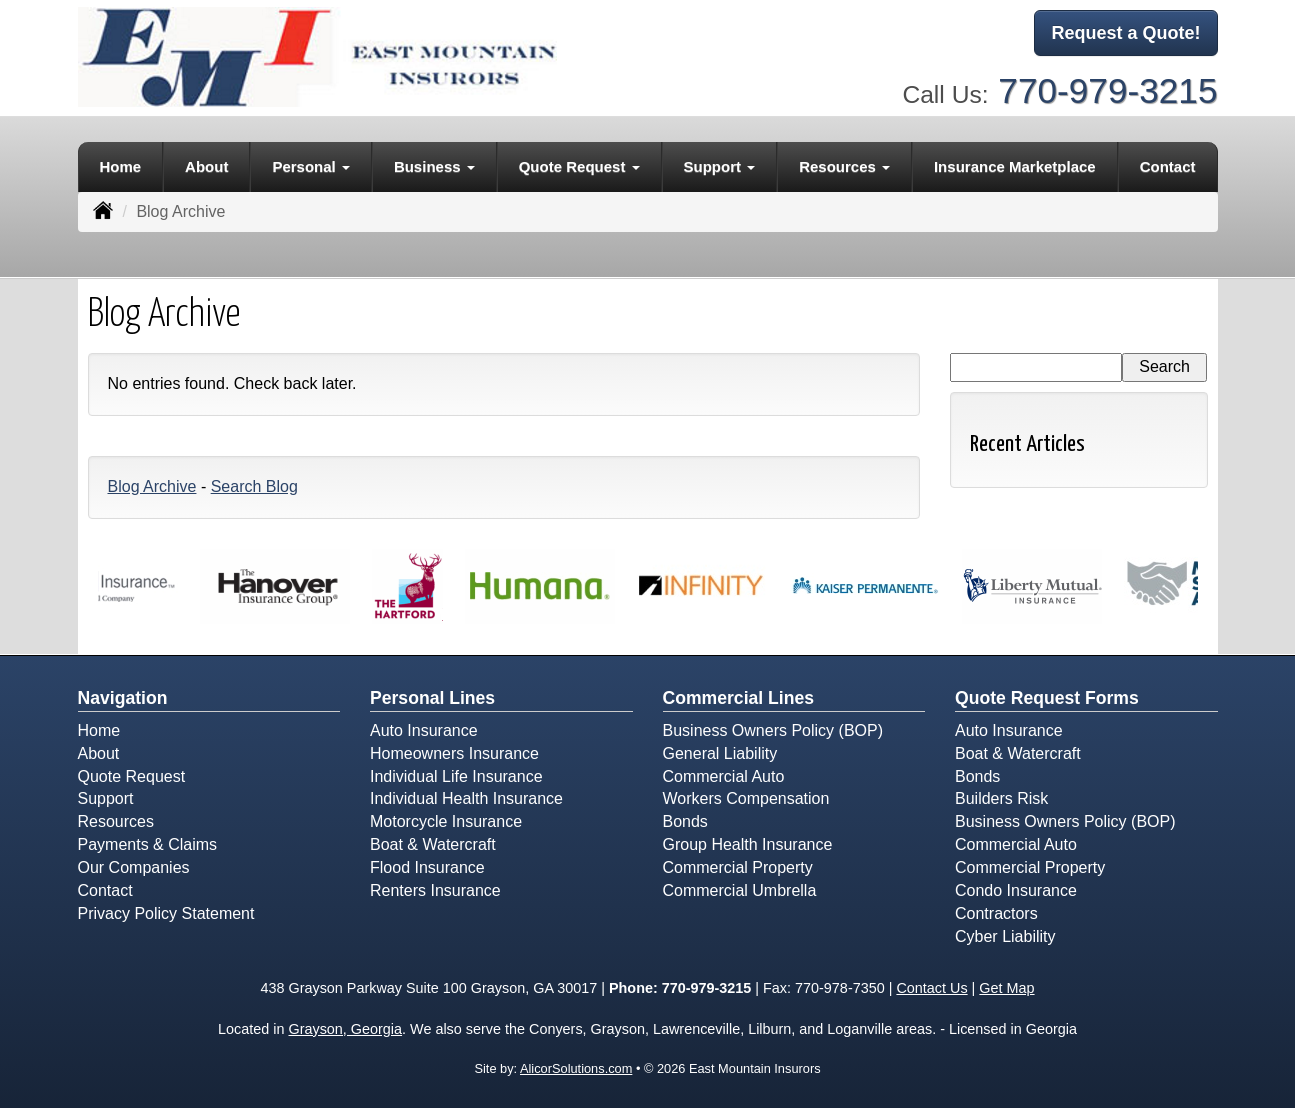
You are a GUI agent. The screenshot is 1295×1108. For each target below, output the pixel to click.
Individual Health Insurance (466, 798)
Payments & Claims (148, 844)
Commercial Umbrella (740, 890)
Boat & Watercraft (433, 844)
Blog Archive (152, 486)
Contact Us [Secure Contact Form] (931, 988)
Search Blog (254, 486)
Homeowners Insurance (454, 753)
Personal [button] (311, 166)
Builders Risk (1001, 798)
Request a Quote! (1125, 33)
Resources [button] (844, 166)
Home (120, 166)
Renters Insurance (435, 890)
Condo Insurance (1016, 890)
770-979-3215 (1107, 90)
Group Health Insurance (748, 844)
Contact (1168, 166)
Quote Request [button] (579, 166)
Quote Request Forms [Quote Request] (1047, 698)
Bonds (685, 821)
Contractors (996, 913)
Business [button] (434, 166)
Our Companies (134, 867)
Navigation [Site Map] (123, 698)
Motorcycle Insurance (446, 821)
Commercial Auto (724, 776)
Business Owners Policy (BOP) (773, 730)
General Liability (720, 753)
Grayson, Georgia (345, 1029)
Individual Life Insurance (456, 776)
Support (106, 798)
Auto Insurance (424, 730)
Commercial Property (738, 867)
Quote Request (132, 776)
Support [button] (720, 166)
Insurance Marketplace (1015, 166)
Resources (116, 821)
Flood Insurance (427, 867)
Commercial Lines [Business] (739, 698)
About (206, 166)
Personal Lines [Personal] (432, 698)
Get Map (1006, 988)
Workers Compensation (746, 798)
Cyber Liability (1005, 936)
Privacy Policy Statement (166, 913)
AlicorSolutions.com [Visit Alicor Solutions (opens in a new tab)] (576, 1068)
